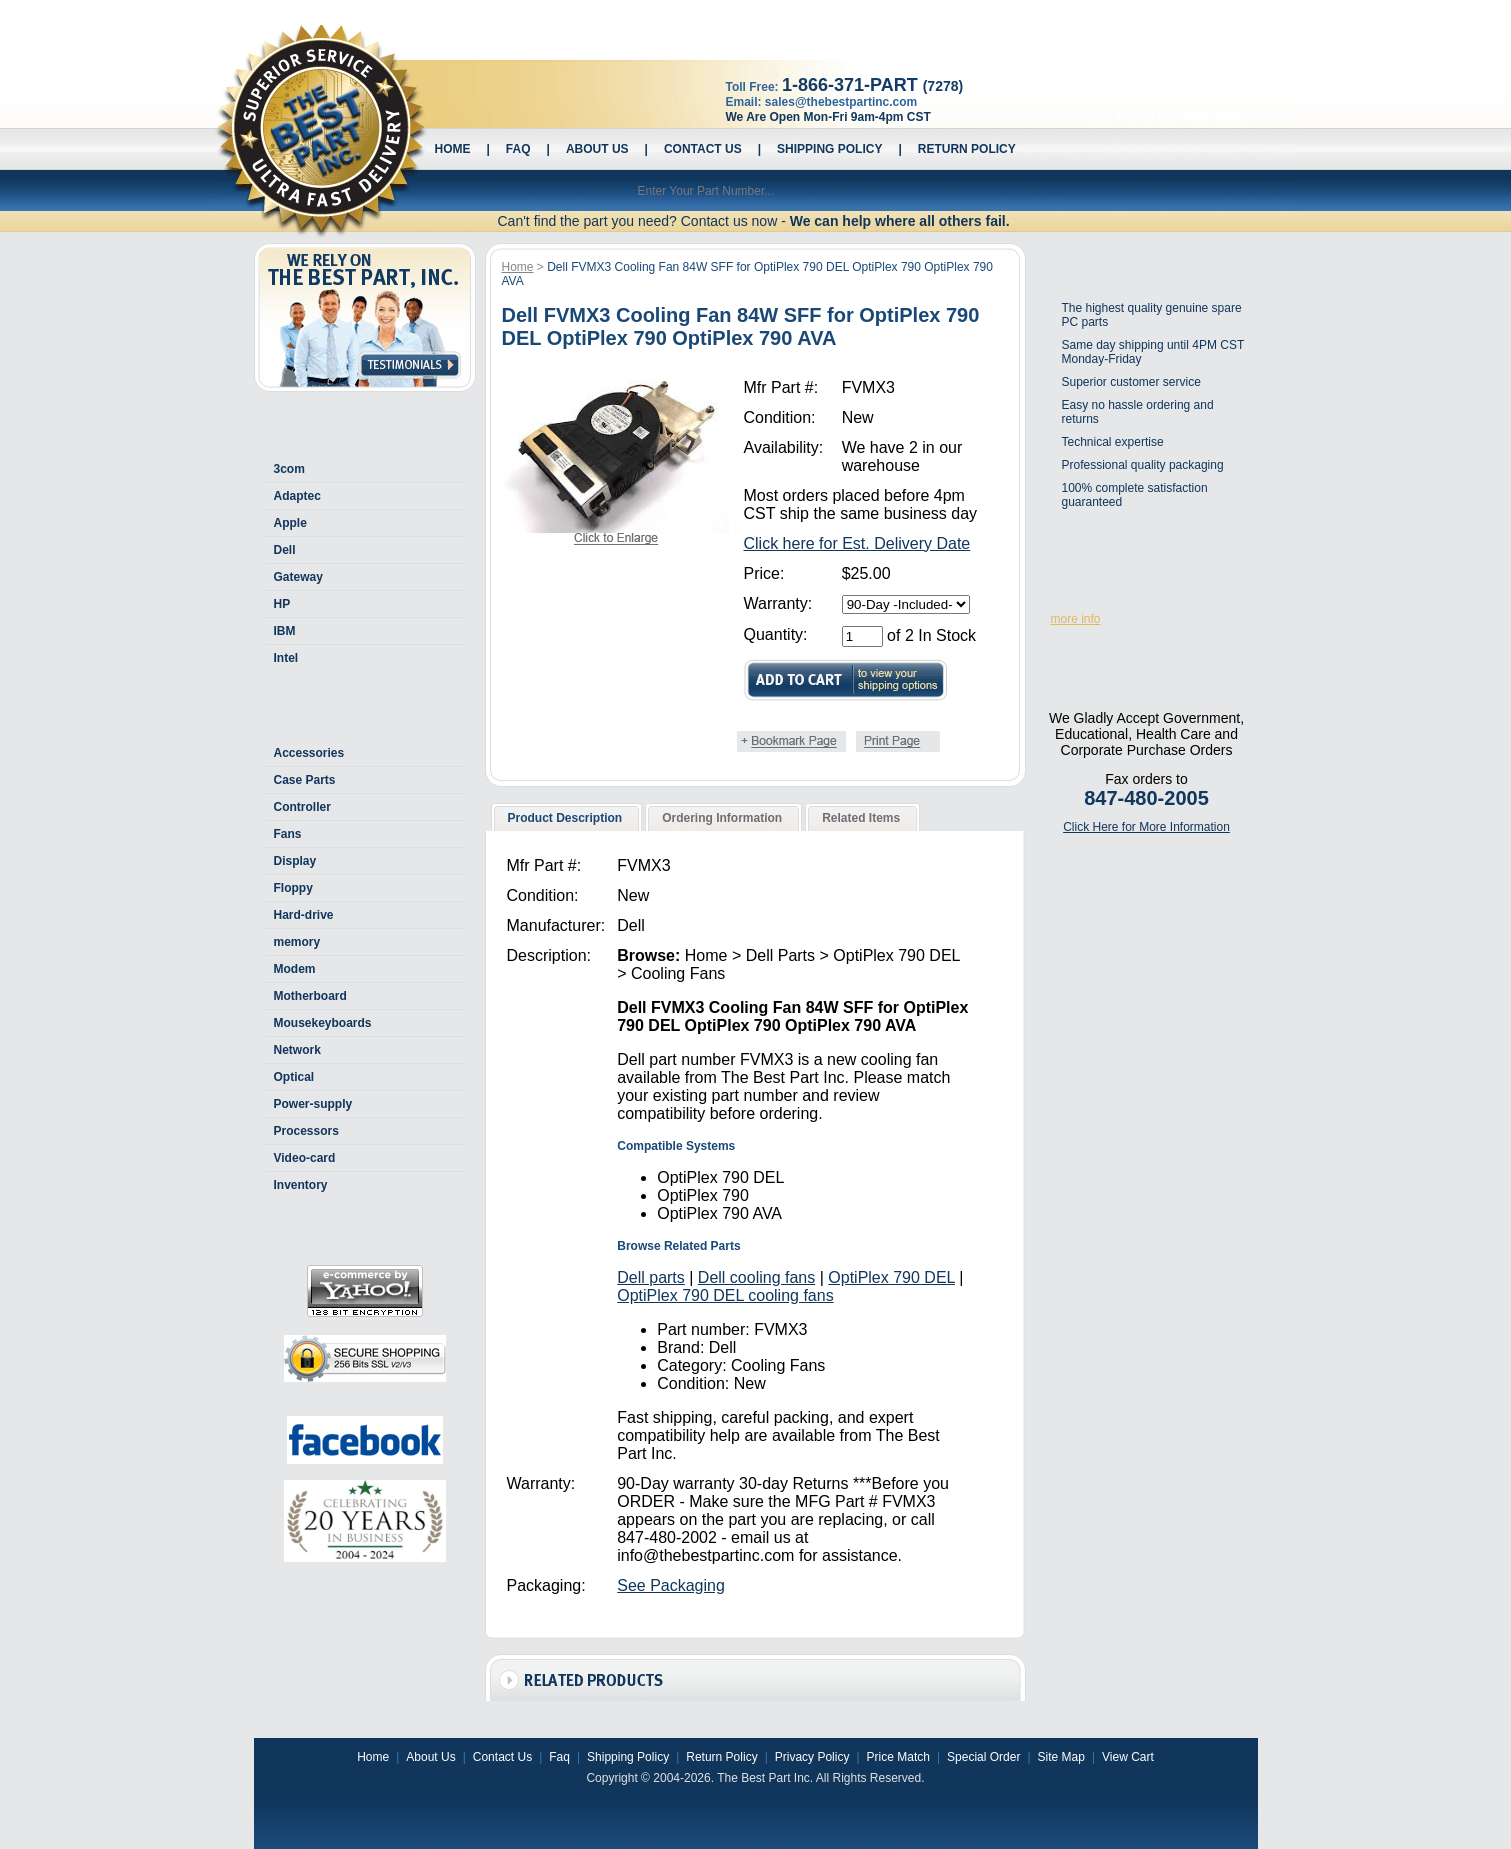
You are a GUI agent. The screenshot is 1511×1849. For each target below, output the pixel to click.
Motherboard (310, 996)
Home (453, 149)
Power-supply (313, 1104)
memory (297, 942)
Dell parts (651, 1277)
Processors (306, 1131)
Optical (294, 1077)
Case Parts (305, 780)
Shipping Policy (829, 149)
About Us (597, 149)
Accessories (309, 753)
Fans (288, 834)
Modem (295, 969)
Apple (290, 523)
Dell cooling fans (756, 1277)
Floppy (293, 888)
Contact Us (703, 149)
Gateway (298, 577)
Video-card (305, 1158)
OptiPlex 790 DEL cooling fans (725, 1295)
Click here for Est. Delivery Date (857, 543)
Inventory (301, 1185)
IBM (285, 631)
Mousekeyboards (323, 1023)
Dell (285, 550)
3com (289, 469)
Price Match (898, 1757)
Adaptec (297, 496)
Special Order (983, 1757)
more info (1076, 619)
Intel (286, 658)
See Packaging (671, 1585)
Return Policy (967, 149)
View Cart (1128, 1757)
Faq (518, 149)
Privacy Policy (812, 1757)
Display (295, 861)
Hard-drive (304, 915)
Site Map (1061, 1757)
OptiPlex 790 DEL (891, 1277)
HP (282, 604)
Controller (302, 807)
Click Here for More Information (1146, 827)
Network (297, 1050)
